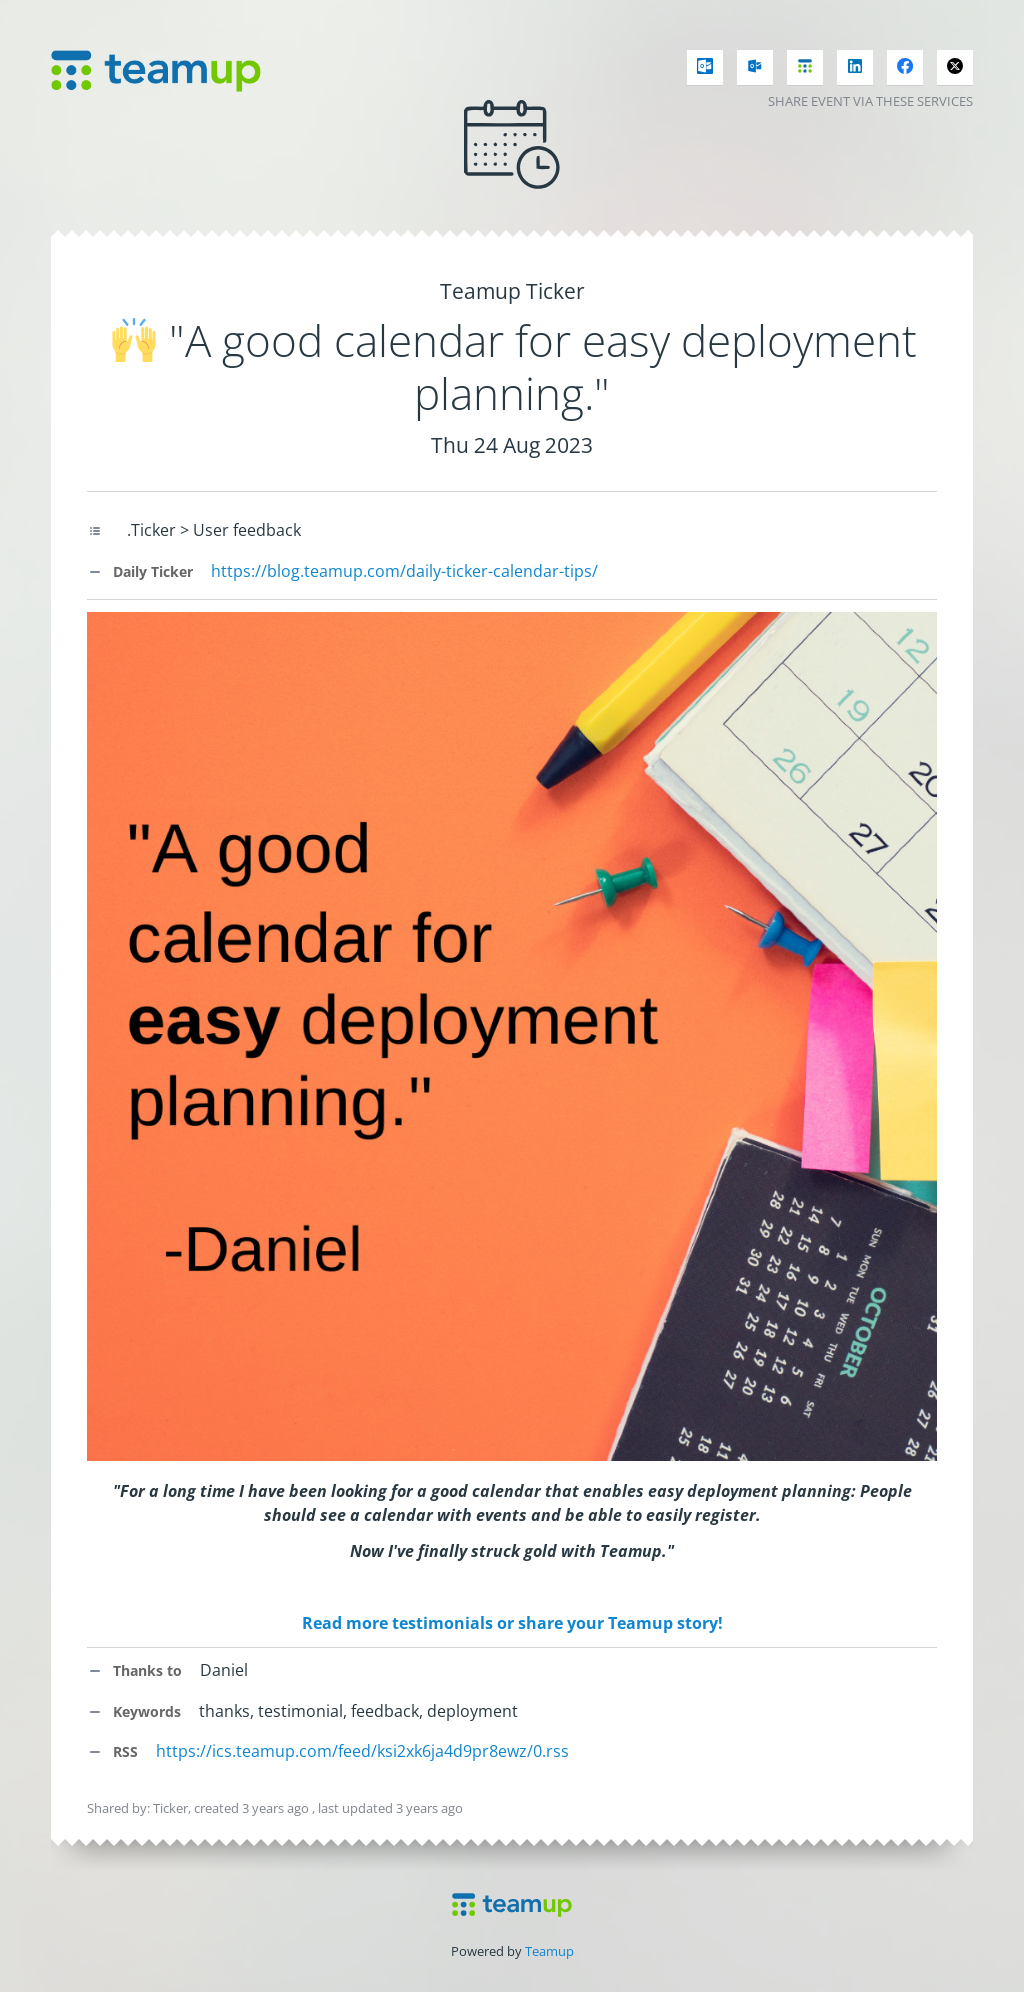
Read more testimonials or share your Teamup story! (512, 1623)
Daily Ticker (140, 571)
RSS (112, 1751)
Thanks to (134, 1670)
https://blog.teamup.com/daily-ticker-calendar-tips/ (404, 571)
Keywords (134, 1711)
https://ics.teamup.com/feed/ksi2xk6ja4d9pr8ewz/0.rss (362, 1751)
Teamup (549, 1951)
